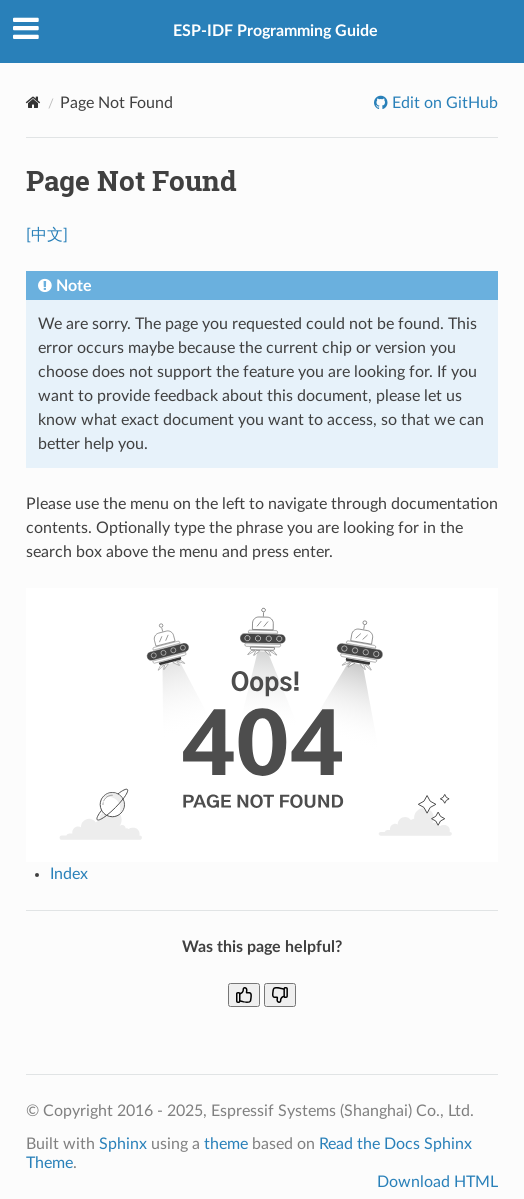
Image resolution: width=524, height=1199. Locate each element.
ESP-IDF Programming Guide (275, 31)
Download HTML (437, 1182)
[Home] (33, 102)
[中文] (47, 235)
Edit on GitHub (443, 103)
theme (226, 1144)
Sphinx (123, 1144)
